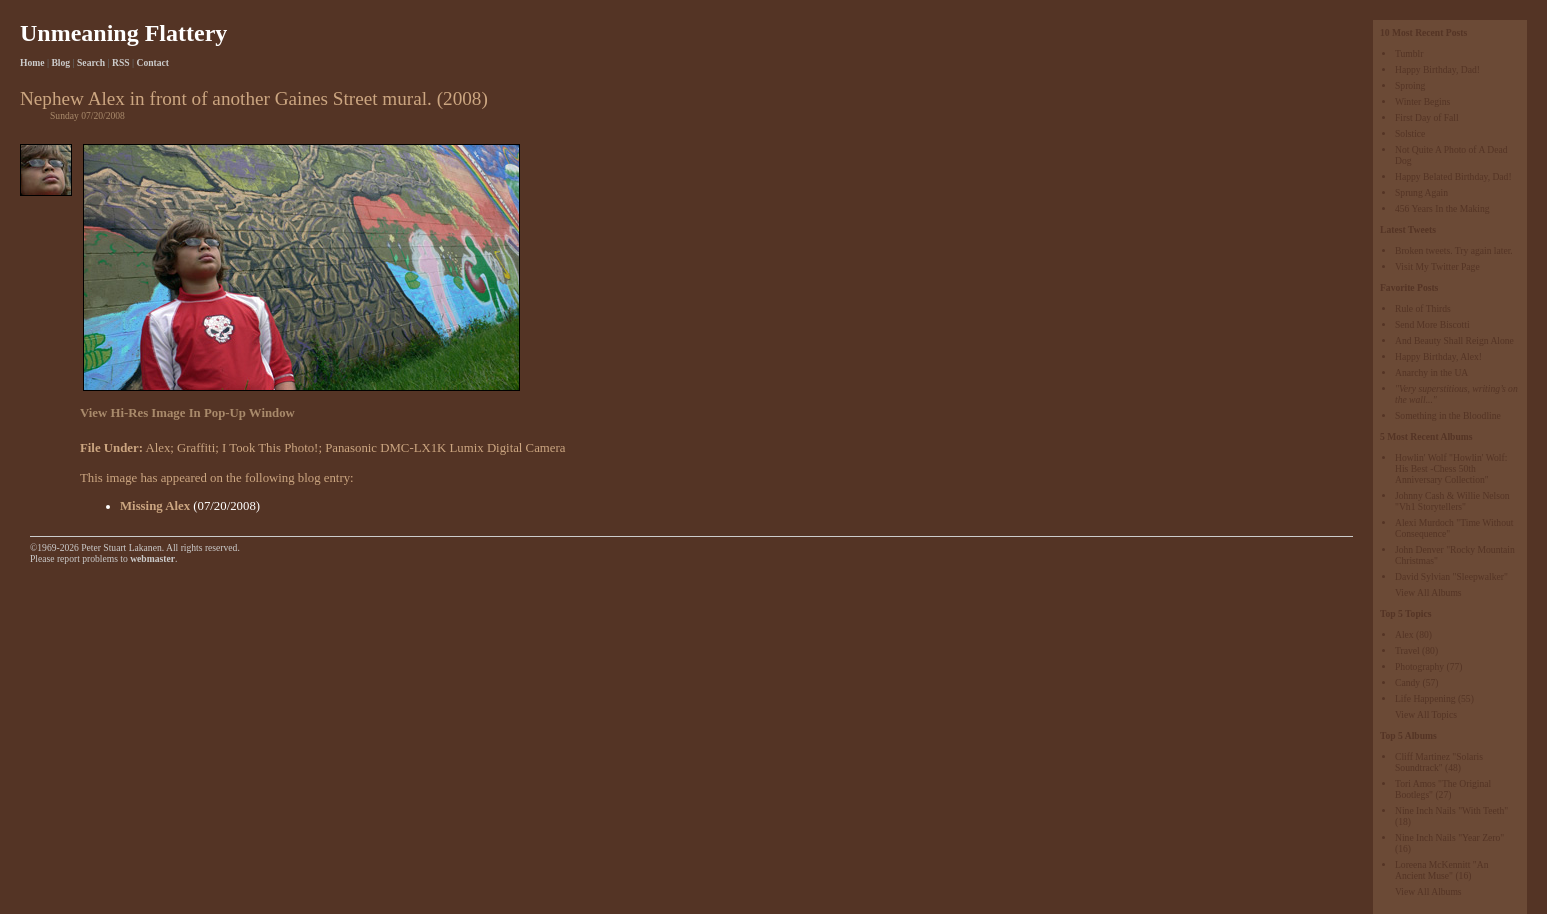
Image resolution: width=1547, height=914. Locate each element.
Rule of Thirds (1423, 308)
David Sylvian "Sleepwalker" (1451, 576)
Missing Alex (155, 506)
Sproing (1410, 85)
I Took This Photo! (270, 448)
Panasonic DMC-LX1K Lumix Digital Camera (445, 448)
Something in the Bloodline (1448, 415)
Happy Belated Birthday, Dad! (1453, 176)
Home (32, 62)
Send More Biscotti (1432, 324)
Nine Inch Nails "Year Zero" (1449, 837)
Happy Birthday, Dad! (1437, 69)
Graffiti (196, 448)
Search (91, 62)
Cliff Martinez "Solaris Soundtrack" (1439, 762)
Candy (1407, 682)
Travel (1407, 650)
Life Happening (1425, 698)
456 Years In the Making (1442, 208)
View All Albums (1428, 592)
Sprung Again (1421, 192)
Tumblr (1409, 53)
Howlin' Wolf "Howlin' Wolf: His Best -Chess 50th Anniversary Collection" (1451, 468)
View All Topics (1426, 714)
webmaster (152, 558)
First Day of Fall (1427, 117)
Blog (60, 62)
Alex (1404, 634)
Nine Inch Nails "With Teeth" (1451, 810)
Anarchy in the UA (1431, 372)
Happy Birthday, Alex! (1438, 356)
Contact (153, 62)
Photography (1419, 666)
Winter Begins (1422, 101)
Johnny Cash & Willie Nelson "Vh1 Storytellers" (1452, 501)
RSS (121, 62)
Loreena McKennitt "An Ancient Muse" (1441, 870)
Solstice (1410, 133)
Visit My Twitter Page (1437, 266)
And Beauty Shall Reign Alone (1454, 340)
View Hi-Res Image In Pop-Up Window (187, 413)
